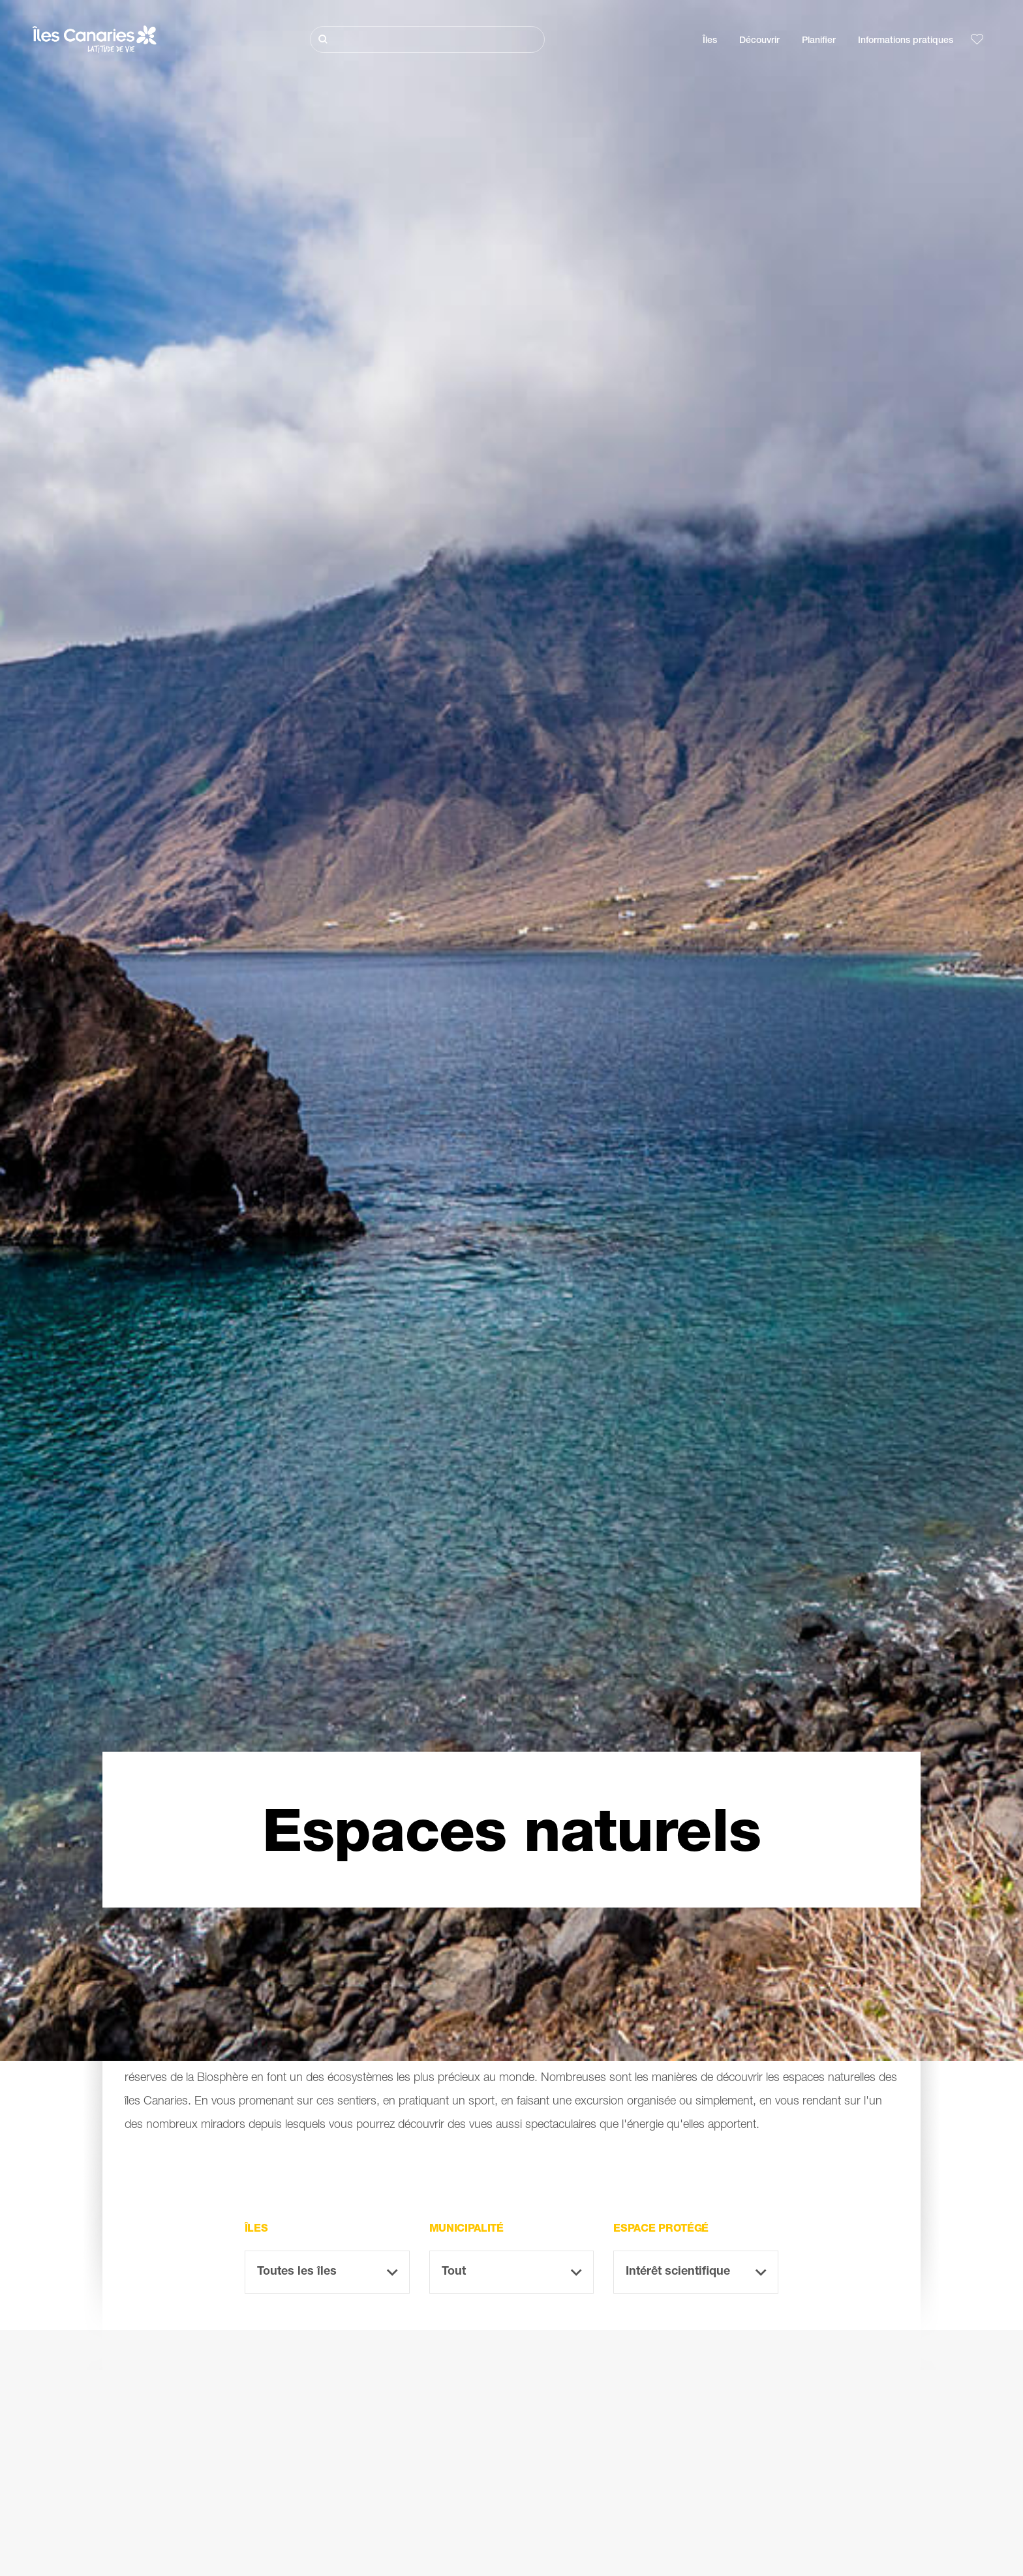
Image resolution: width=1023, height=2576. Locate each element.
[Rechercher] (427, 39)
